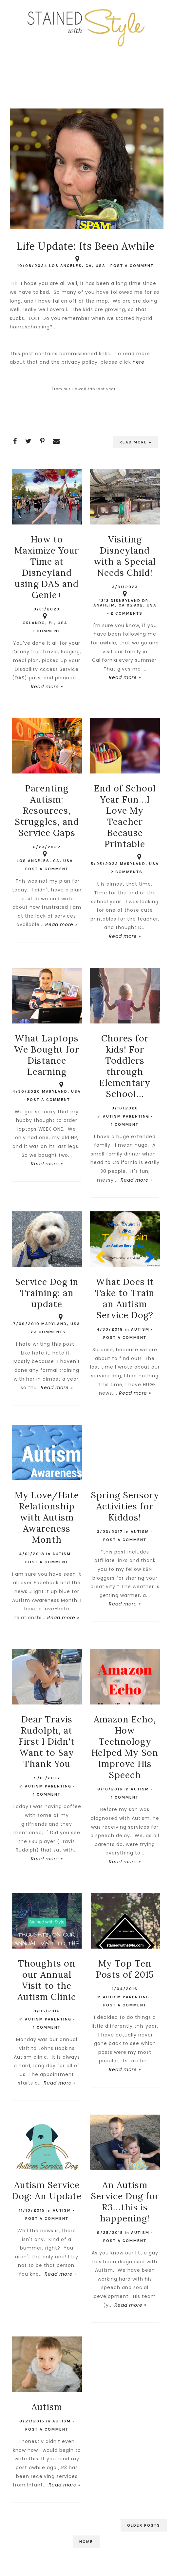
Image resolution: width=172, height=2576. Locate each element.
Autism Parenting (126, 1116)
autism (140, 1329)
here (138, 362)
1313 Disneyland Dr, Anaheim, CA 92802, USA (125, 599)
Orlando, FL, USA (45, 619)
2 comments (126, 613)
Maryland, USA (139, 860)
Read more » (136, 442)
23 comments (48, 1332)
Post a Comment (132, 265)
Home (86, 2541)
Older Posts (143, 2525)
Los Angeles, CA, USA (77, 262)
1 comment (47, 631)
